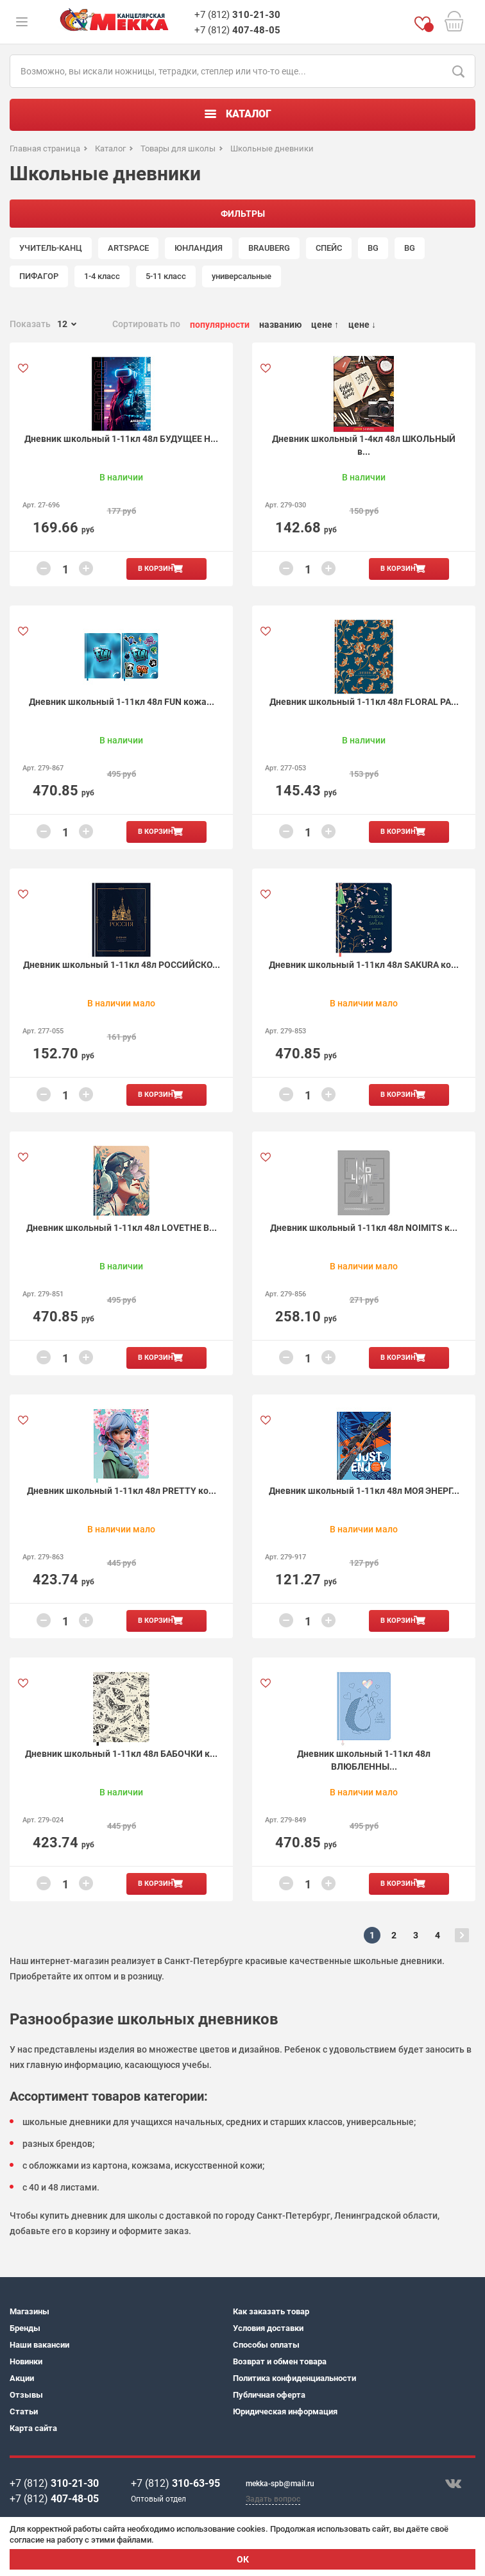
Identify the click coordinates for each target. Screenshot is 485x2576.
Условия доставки (268, 2328)
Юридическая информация (285, 2411)
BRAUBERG (269, 248)
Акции (22, 2378)
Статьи (24, 2411)
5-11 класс (166, 276)
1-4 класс (102, 276)
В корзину (158, 568)
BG (373, 248)
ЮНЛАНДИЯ (198, 248)
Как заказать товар (271, 2311)
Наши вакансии (39, 2345)
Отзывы (26, 2395)
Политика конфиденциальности (294, 2378)
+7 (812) (237, 15)
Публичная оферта (269, 2395)
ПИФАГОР (38, 276)
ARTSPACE (128, 248)
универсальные (241, 276)
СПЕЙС (329, 248)
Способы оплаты (266, 2345)
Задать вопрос (273, 2499)
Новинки (26, 2361)
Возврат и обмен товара (280, 2361)
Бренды (25, 2328)
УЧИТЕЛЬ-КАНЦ (50, 248)
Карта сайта (33, 2428)
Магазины (29, 2311)
